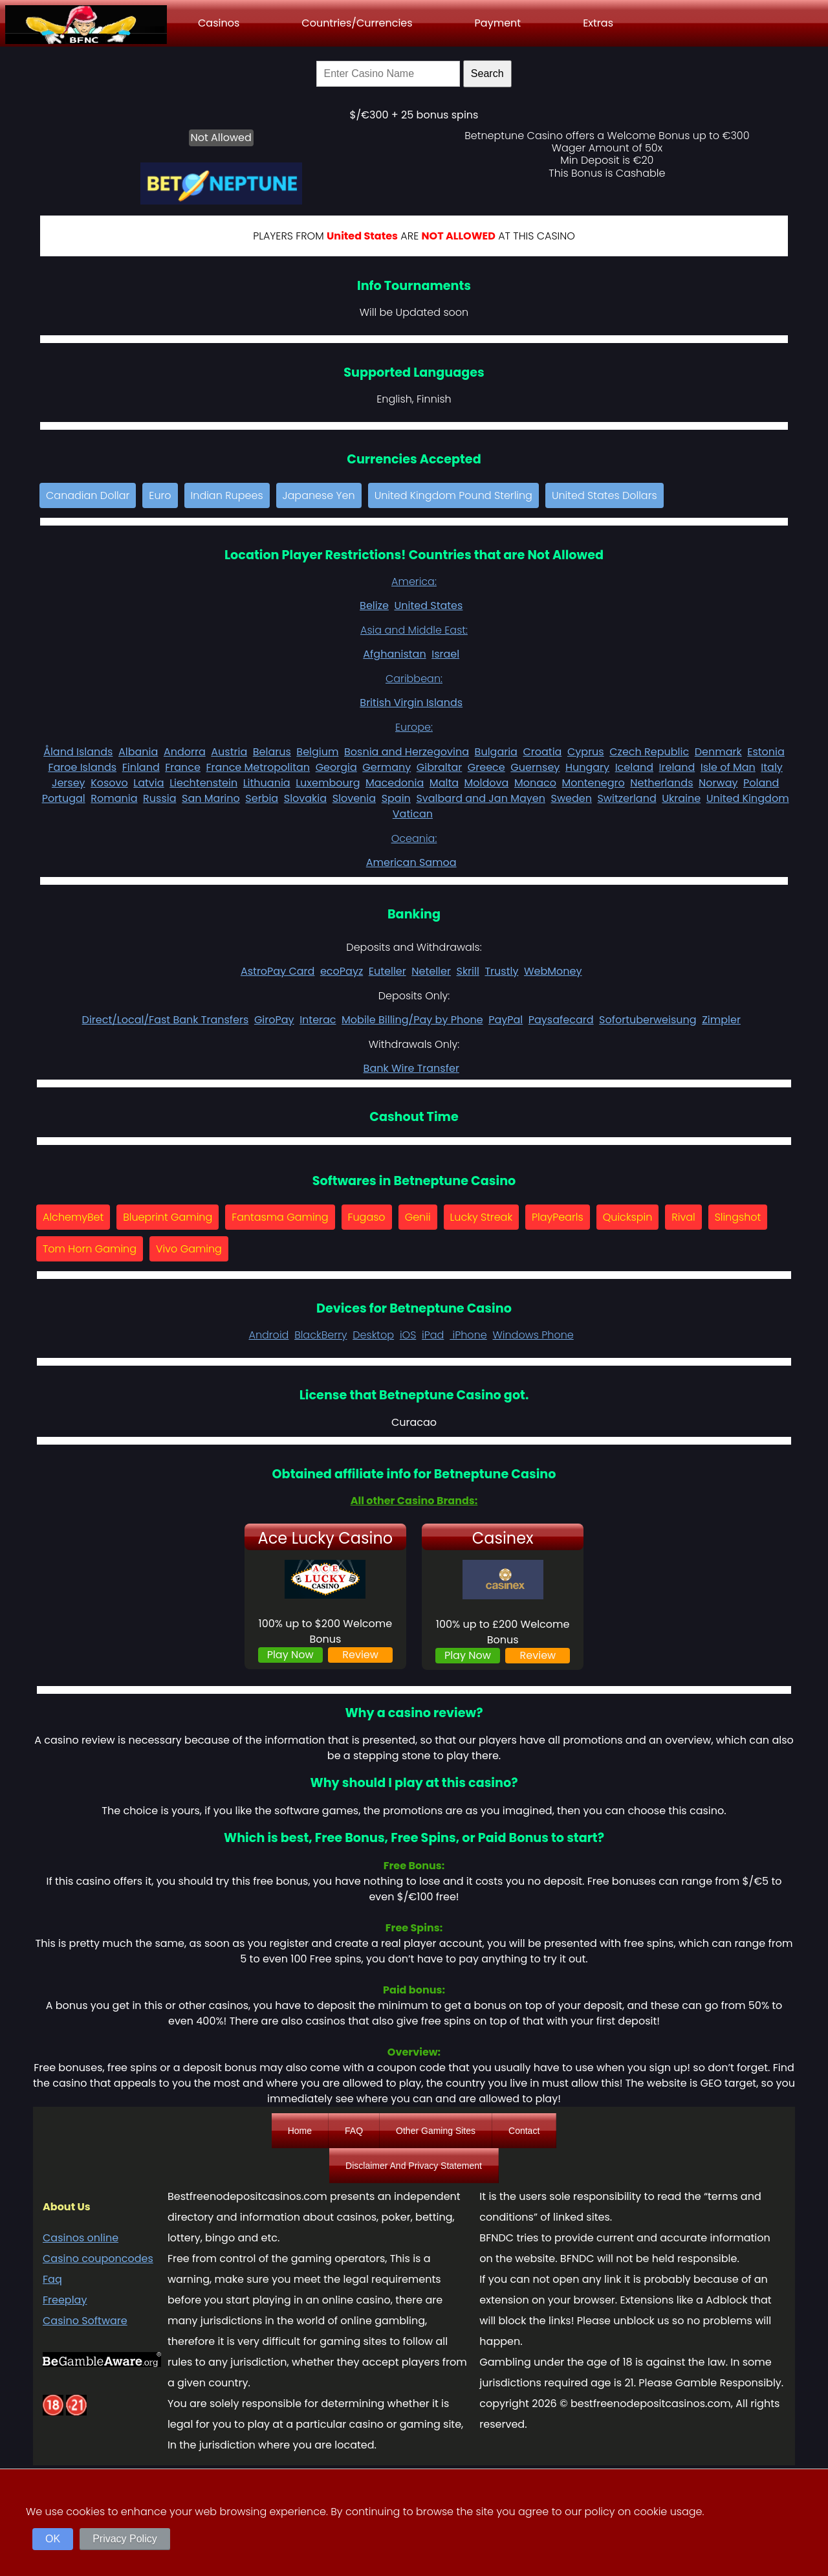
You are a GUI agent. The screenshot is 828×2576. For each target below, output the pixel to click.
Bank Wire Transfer (411, 1068)
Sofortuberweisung (648, 1019)
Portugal (63, 798)
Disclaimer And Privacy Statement (413, 2165)
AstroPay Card (277, 971)
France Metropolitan (258, 767)
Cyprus (585, 751)
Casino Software (85, 2320)
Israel (445, 654)
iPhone (468, 1334)
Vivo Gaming (189, 1248)
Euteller (387, 971)
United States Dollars (604, 495)
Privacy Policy (125, 2538)
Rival (683, 1217)
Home (300, 2131)
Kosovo (109, 782)
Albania (138, 751)
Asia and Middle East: (414, 630)
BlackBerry (320, 1334)
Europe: (414, 727)
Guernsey (535, 767)
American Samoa (411, 862)
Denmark (718, 751)
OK (52, 2538)
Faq (52, 2279)
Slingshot (738, 1217)
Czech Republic (649, 751)
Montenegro (593, 782)
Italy (772, 767)
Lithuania (266, 782)
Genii (418, 1217)
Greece (486, 767)
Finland (141, 767)
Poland (761, 782)
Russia (159, 798)
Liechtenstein (203, 782)
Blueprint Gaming (167, 1217)
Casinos (218, 23)
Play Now (290, 1654)
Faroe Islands (82, 767)
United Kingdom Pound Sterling (453, 495)
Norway (718, 782)
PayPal (505, 1019)
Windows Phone (533, 1334)
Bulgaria (496, 751)
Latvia (148, 782)
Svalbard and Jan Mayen (480, 798)
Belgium (317, 751)
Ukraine (681, 798)
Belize (374, 605)
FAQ (354, 2131)
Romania (114, 798)
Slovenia (354, 798)
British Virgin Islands (411, 702)
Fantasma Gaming (280, 1217)
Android (268, 1334)
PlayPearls (557, 1217)
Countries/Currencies (356, 23)
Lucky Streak (481, 1217)
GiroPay (274, 1019)
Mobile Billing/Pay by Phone (412, 1019)
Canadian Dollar (87, 495)
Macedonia (394, 782)
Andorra (185, 751)
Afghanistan (394, 654)
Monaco (535, 782)
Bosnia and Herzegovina (406, 751)
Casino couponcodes (98, 2258)
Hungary (587, 767)
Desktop (373, 1334)
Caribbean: (414, 678)
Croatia (542, 751)
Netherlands (661, 782)
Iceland (634, 767)
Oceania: (414, 838)
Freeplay (65, 2300)
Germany (386, 767)
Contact (523, 2131)
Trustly (501, 971)
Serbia (261, 798)
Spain (396, 798)
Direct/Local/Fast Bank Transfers (165, 1019)
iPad (433, 1334)
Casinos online (80, 2237)
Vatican (413, 813)
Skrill (467, 971)
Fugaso (367, 1217)
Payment (498, 23)
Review (360, 1654)
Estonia (766, 751)
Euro (160, 495)
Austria (229, 751)
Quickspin (628, 1217)
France (183, 767)
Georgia (336, 767)
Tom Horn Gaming (89, 1248)
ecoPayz (341, 971)
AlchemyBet (73, 1217)
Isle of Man (728, 767)
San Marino (211, 798)
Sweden (570, 798)
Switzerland (626, 798)
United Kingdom (747, 798)
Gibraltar (440, 767)
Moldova (486, 782)
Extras (598, 23)
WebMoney (553, 971)
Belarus (272, 751)
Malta (444, 782)
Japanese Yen (319, 495)
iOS (408, 1334)
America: (414, 581)
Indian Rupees (227, 495)
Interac (318, 1019)
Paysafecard (561, 1019)
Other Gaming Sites (435, 2131)
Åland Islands (78, 751)
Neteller (431, 971)
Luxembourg (328, 782)
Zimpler (721, 1019)
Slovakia (305, 798)
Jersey (68, 782)
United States (428, 605)
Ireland (677, 767)
